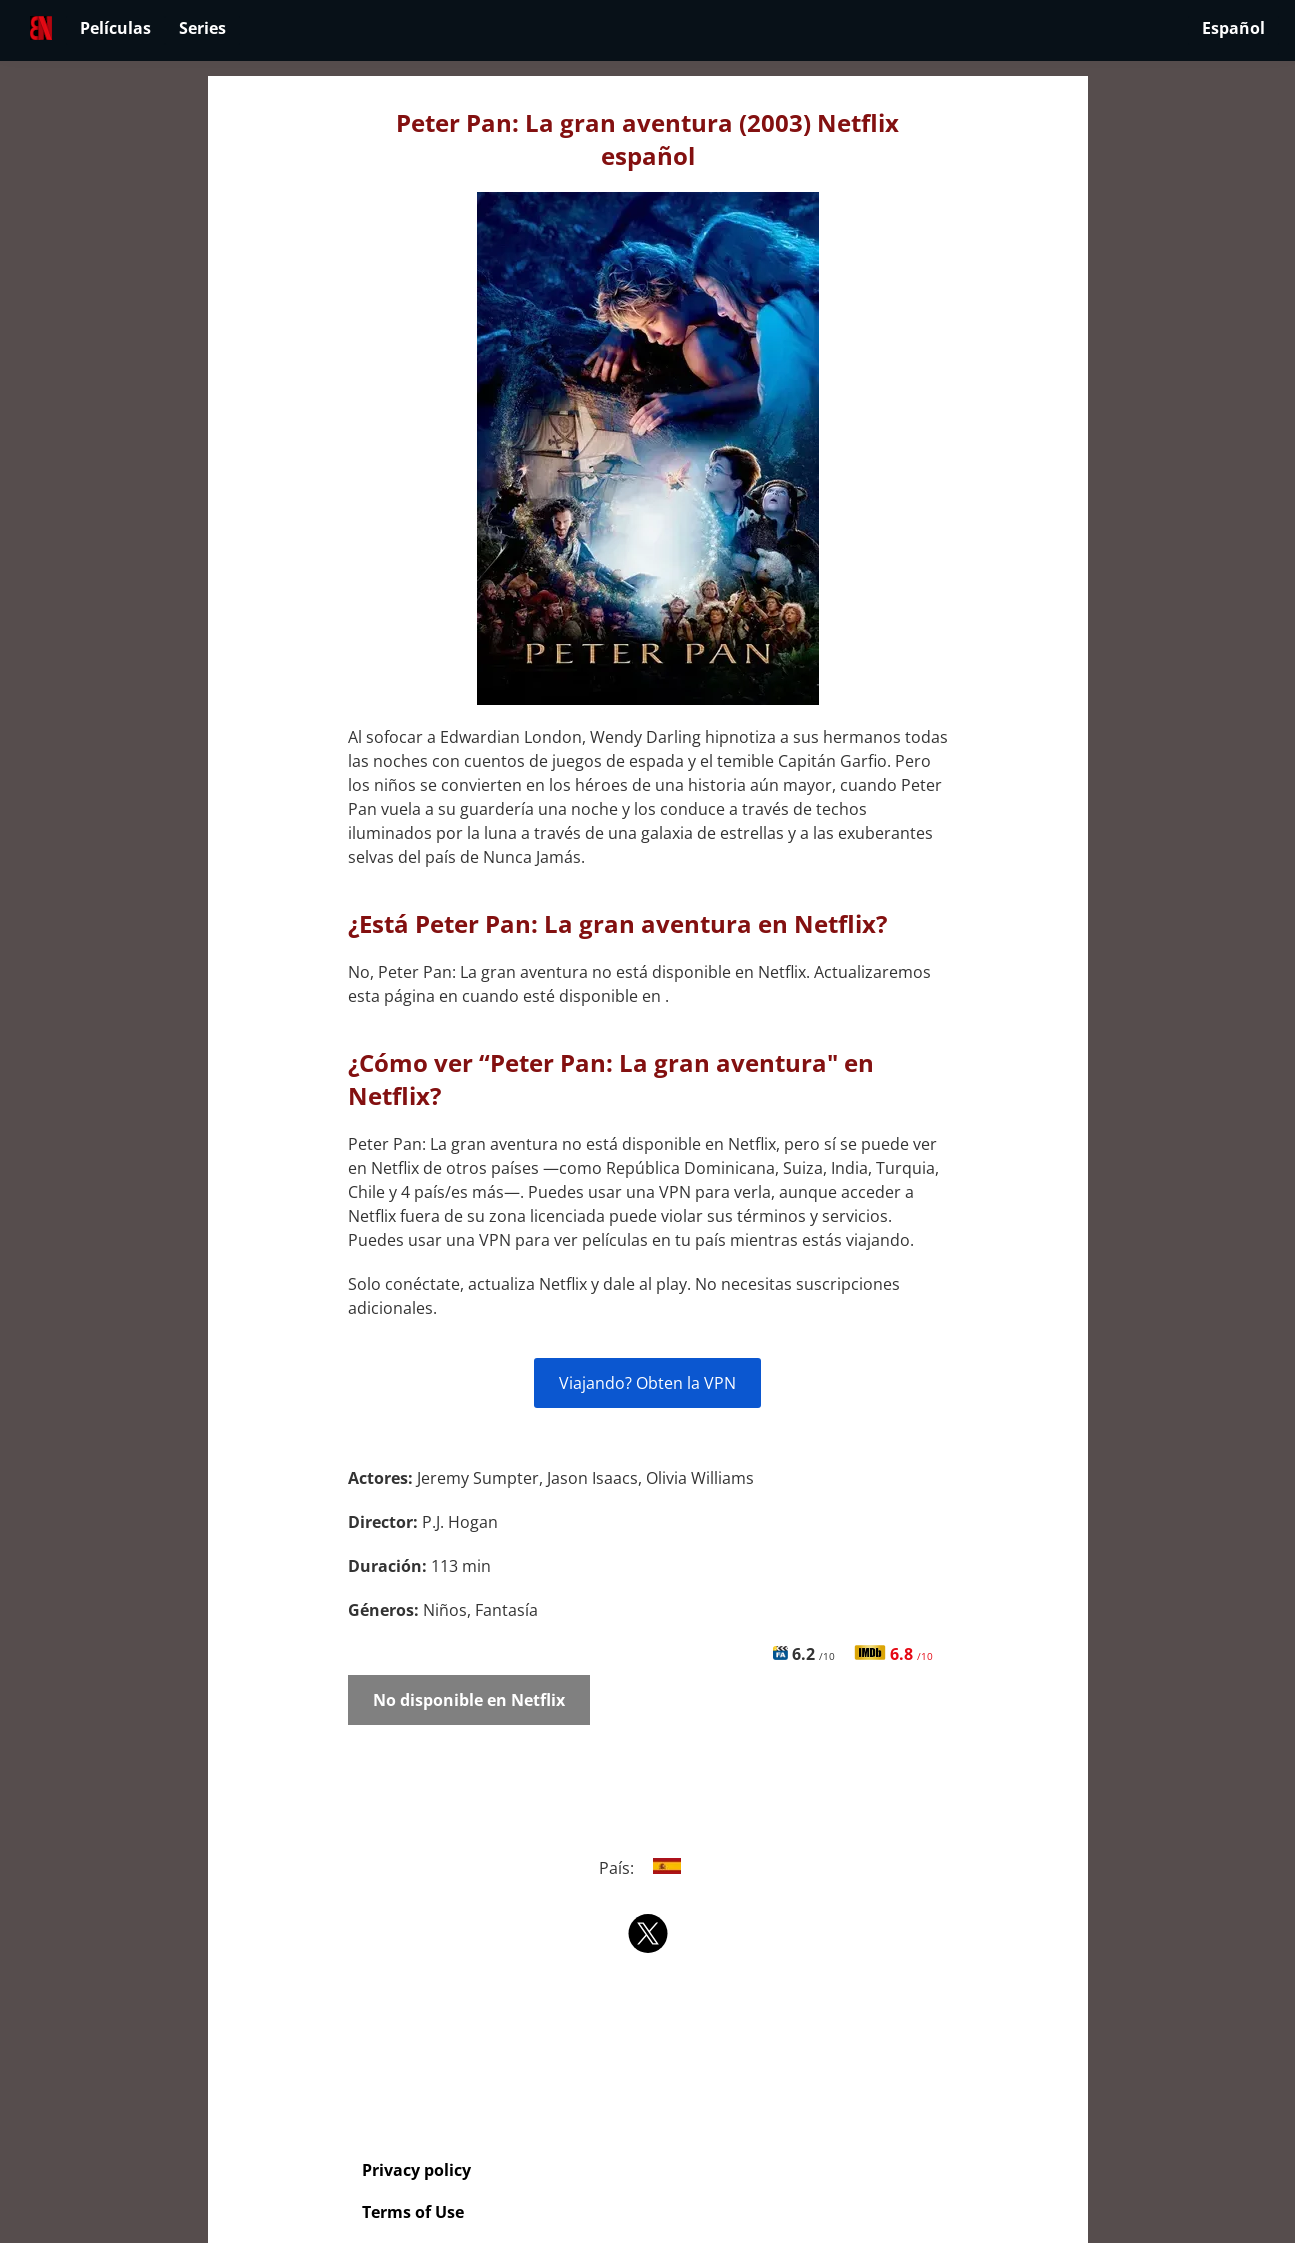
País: (647, 1868)
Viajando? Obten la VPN (647, 1383)
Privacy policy (416, 2170)
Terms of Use (413, 2212)
